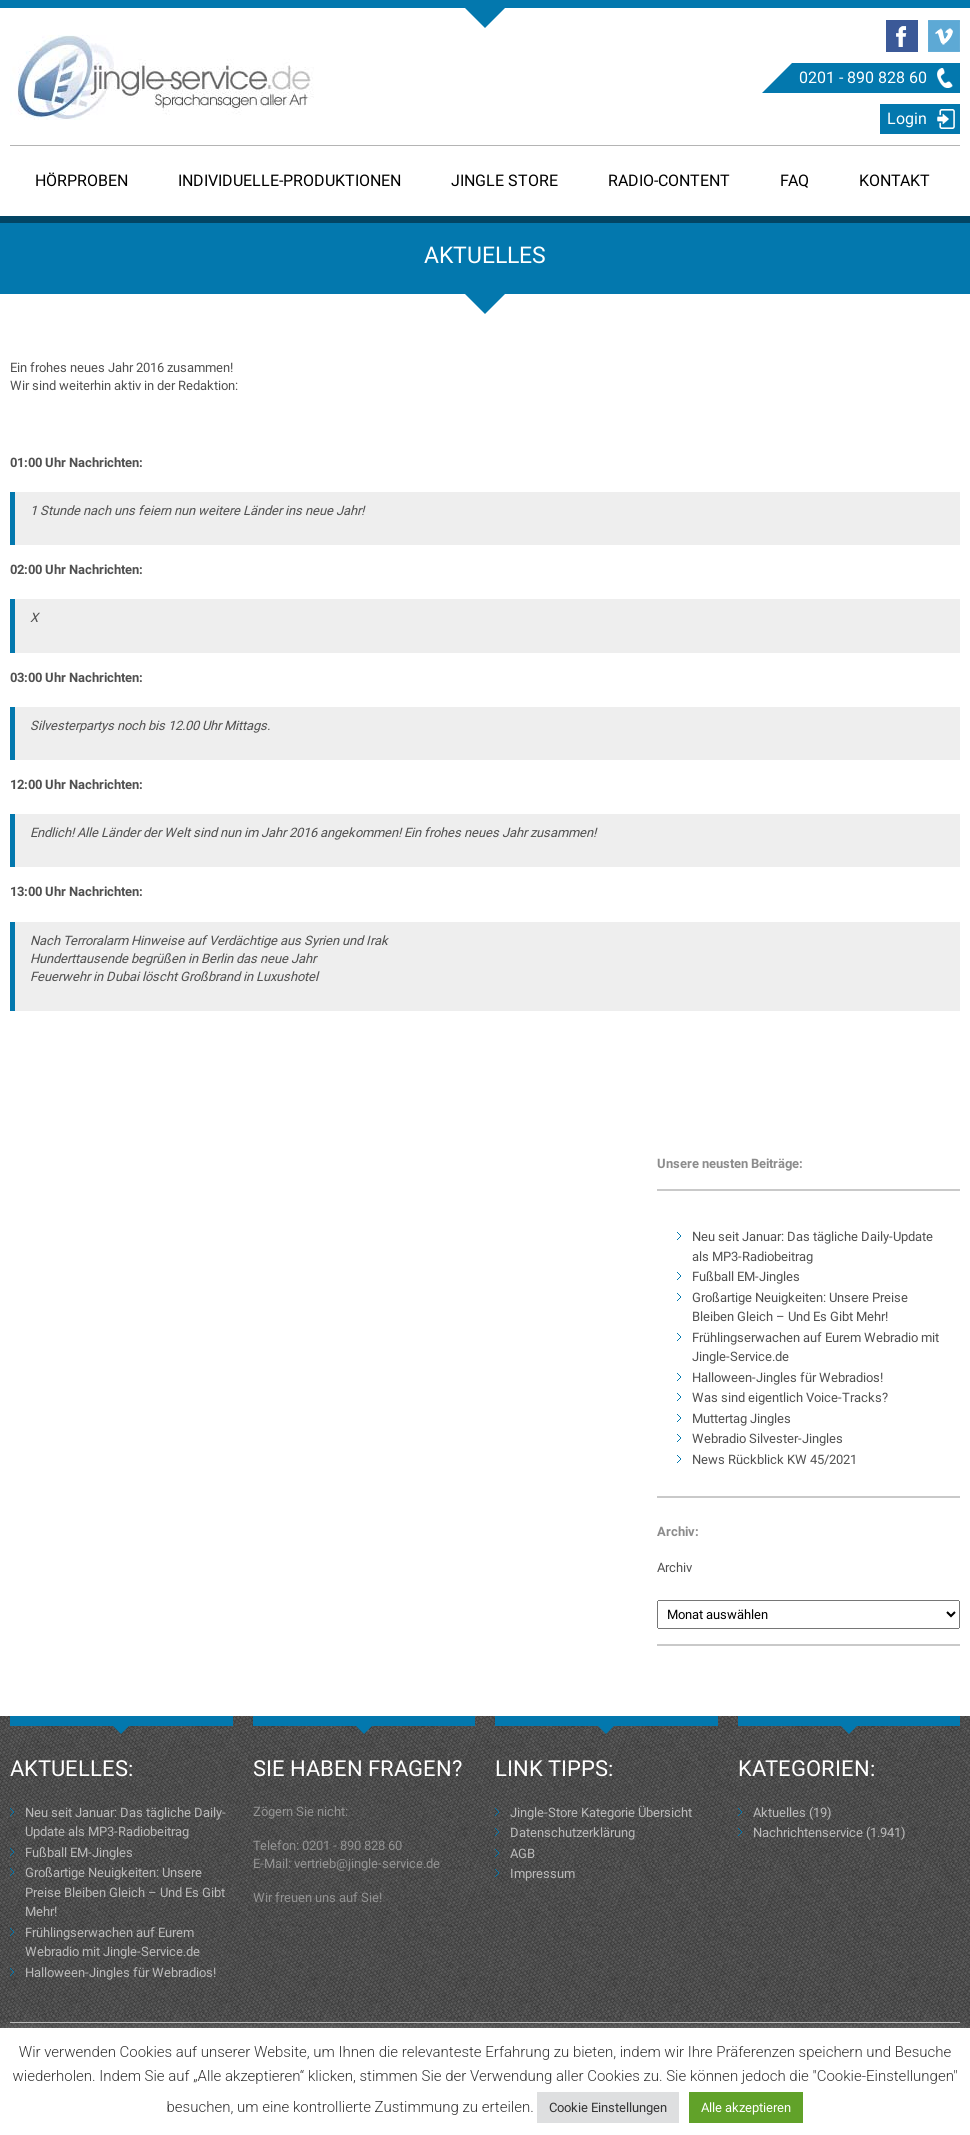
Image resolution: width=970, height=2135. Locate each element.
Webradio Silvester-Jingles (767, 1438)
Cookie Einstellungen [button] (608, 2107)
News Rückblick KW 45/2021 (774, 1459)
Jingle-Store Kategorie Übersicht (601, 1812)
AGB (522, 1853)
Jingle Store (504, 180)
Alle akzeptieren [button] (746, 2107)
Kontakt (894, 180)
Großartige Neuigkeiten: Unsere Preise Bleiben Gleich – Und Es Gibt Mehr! (125, 1892)
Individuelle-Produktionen (289, 180)
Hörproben (81, 180)
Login (907, 118)
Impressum (542, 1873)
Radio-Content (669, 180)
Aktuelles (779, 1812)
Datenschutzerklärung (572, 1832)
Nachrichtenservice (808, 1832)
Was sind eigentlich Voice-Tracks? (790, 1397)
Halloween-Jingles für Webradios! (787, 1377)
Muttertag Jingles (741, 1418)
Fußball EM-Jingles (746, 1276)
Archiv (674, 1567)
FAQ (794, 180)
